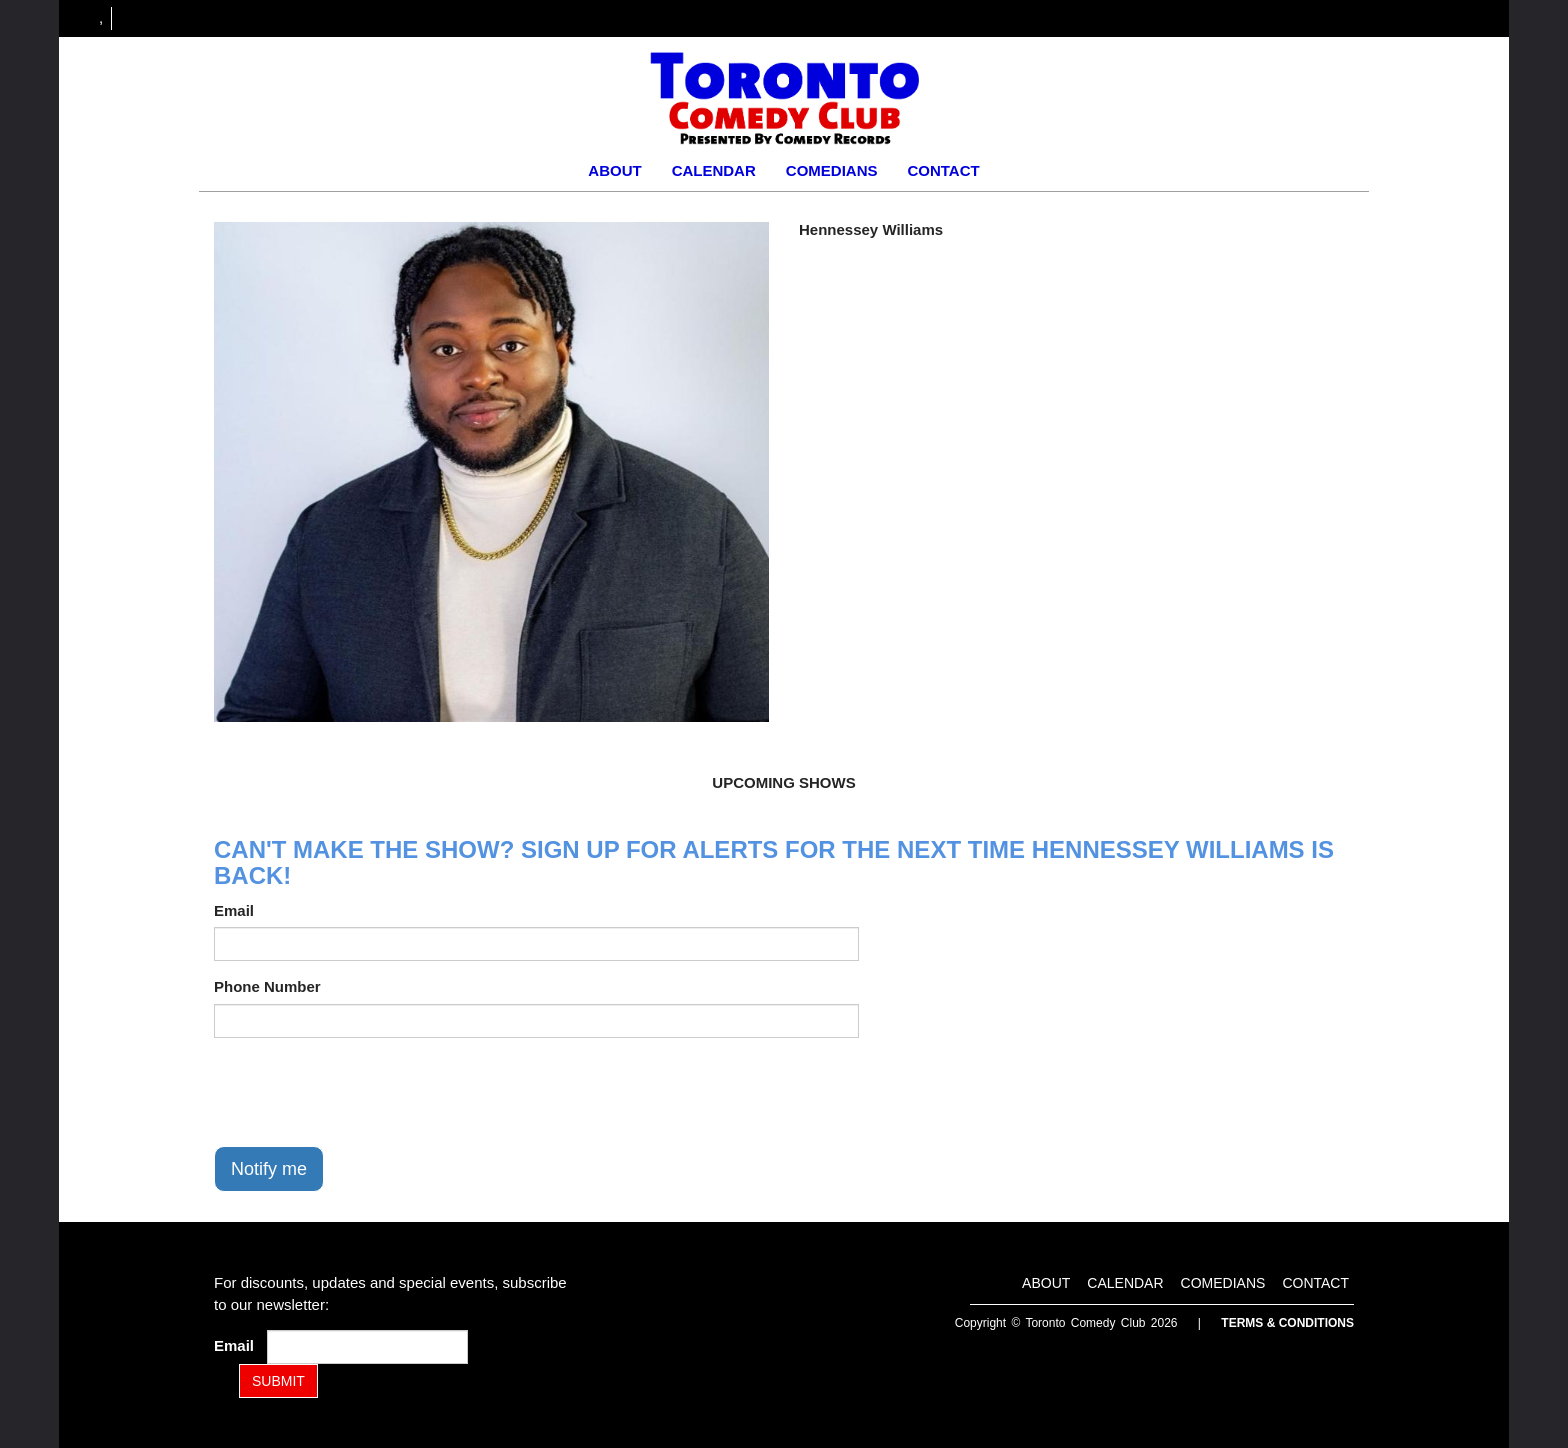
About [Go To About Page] (614, 170)
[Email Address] (367, 1347)
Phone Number (267, 986)
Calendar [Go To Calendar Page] (714, 170)
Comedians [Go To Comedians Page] (832, 170)
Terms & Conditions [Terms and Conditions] (1287, 1323)
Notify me (269, 1169)
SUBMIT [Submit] (278, 1381)
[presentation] (366, 1092)
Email (234, 910)
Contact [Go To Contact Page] (943, 170)
